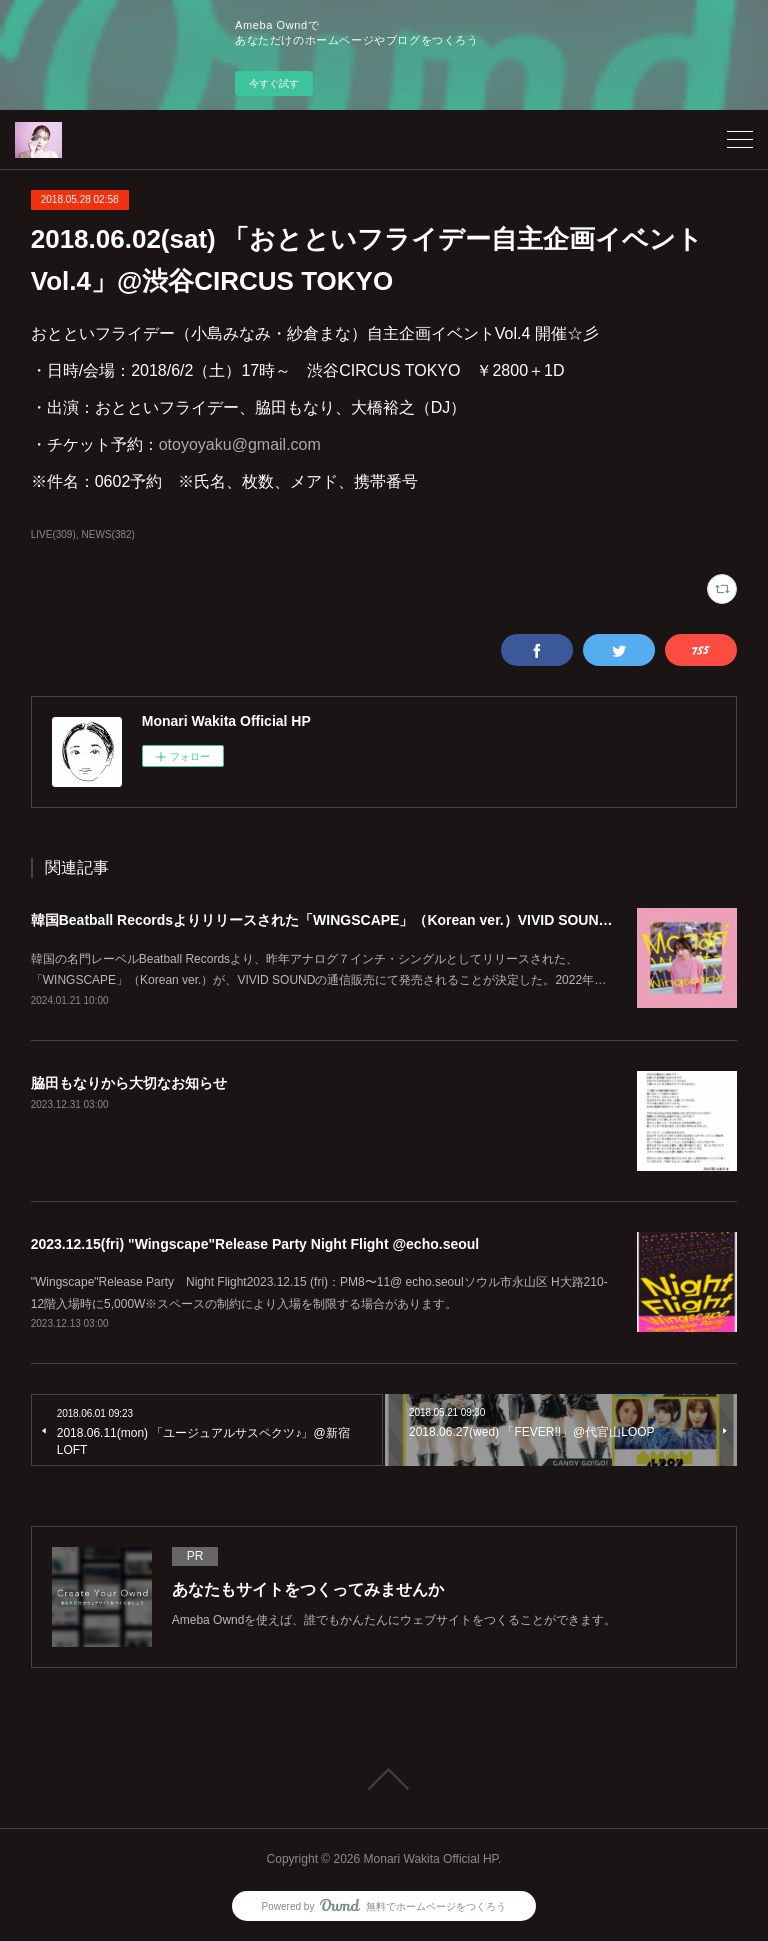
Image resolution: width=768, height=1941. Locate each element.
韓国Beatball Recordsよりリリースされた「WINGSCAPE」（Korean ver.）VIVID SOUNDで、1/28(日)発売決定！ (394, 920)
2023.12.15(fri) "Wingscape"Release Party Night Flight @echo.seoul (255, 1244)
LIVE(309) (53, 534)
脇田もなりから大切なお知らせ (129, 1083)
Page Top (384, 1779)
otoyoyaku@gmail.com (248, 444)
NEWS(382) (108, 534)
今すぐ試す (274, 83)
